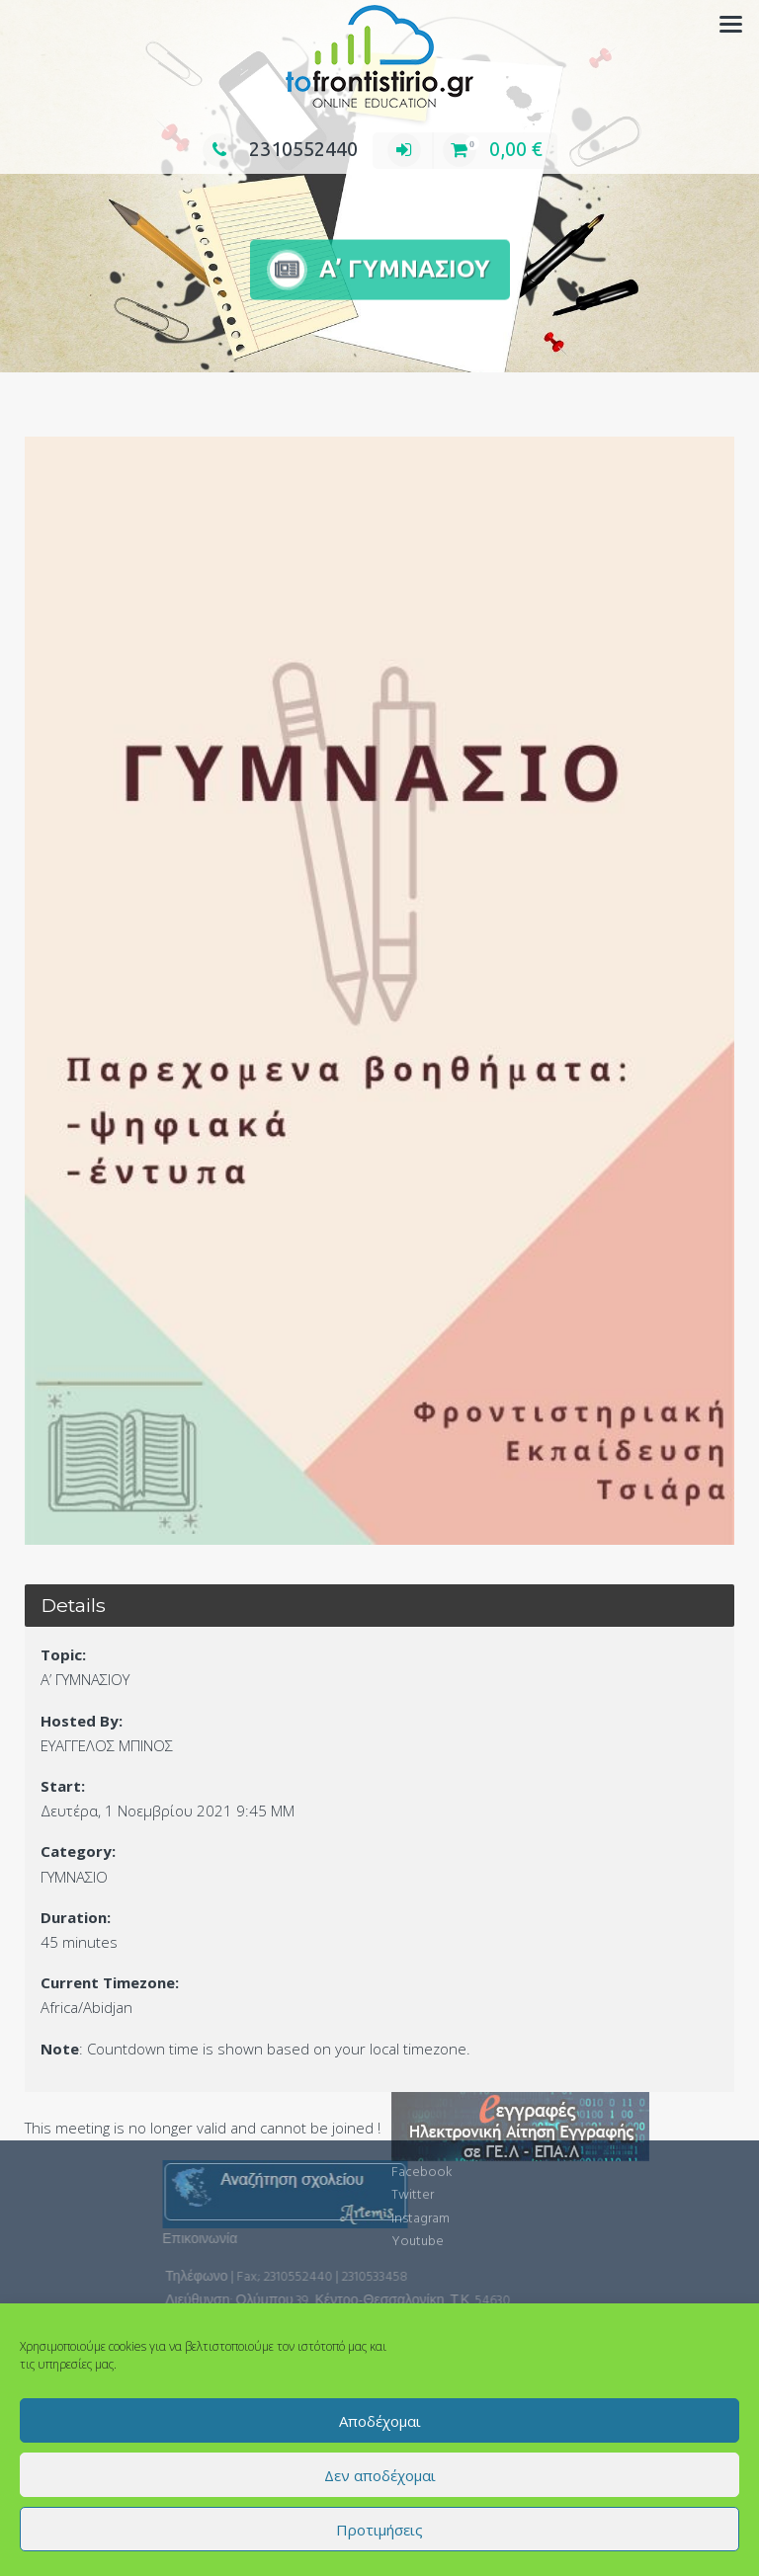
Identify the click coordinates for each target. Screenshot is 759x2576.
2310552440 (280, 148)
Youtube (417, 2206)
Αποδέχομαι (380, 2421)
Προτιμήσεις (379, 2529)
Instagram (420, 2183)
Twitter (412, 2159)
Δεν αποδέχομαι (380, 2475)
